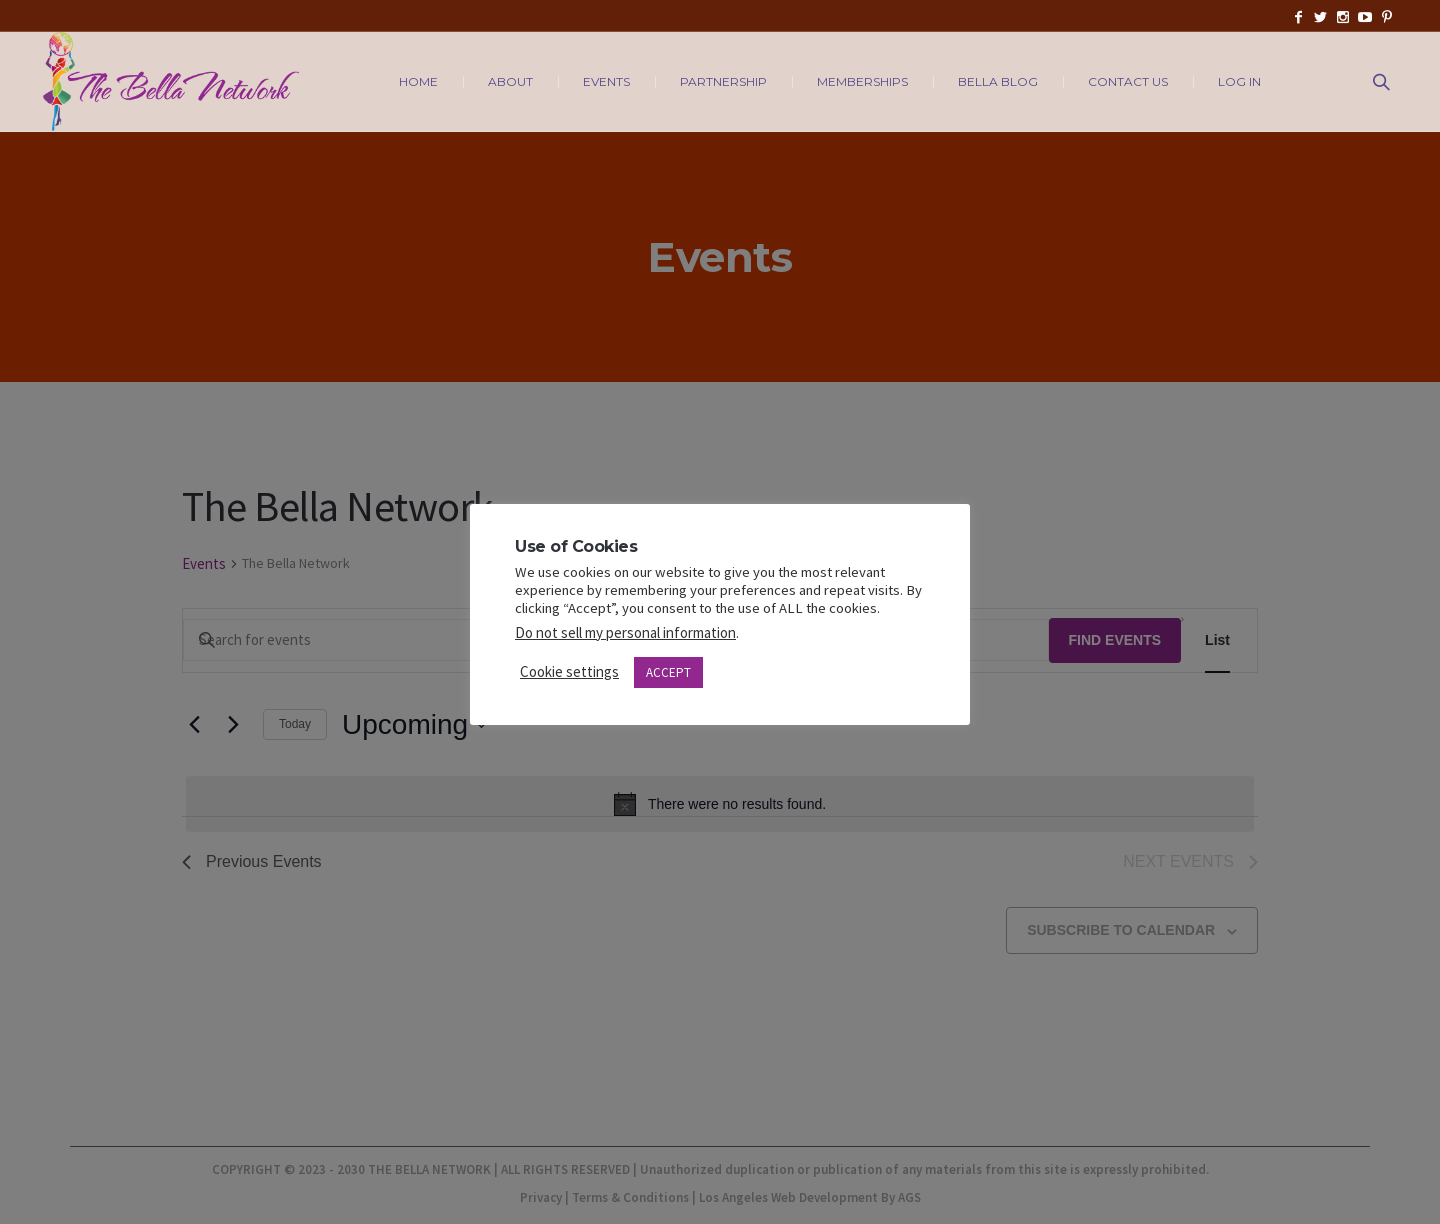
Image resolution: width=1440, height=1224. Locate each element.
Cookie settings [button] (569, 671)
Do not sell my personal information (625, 632)
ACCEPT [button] (668, 672)
